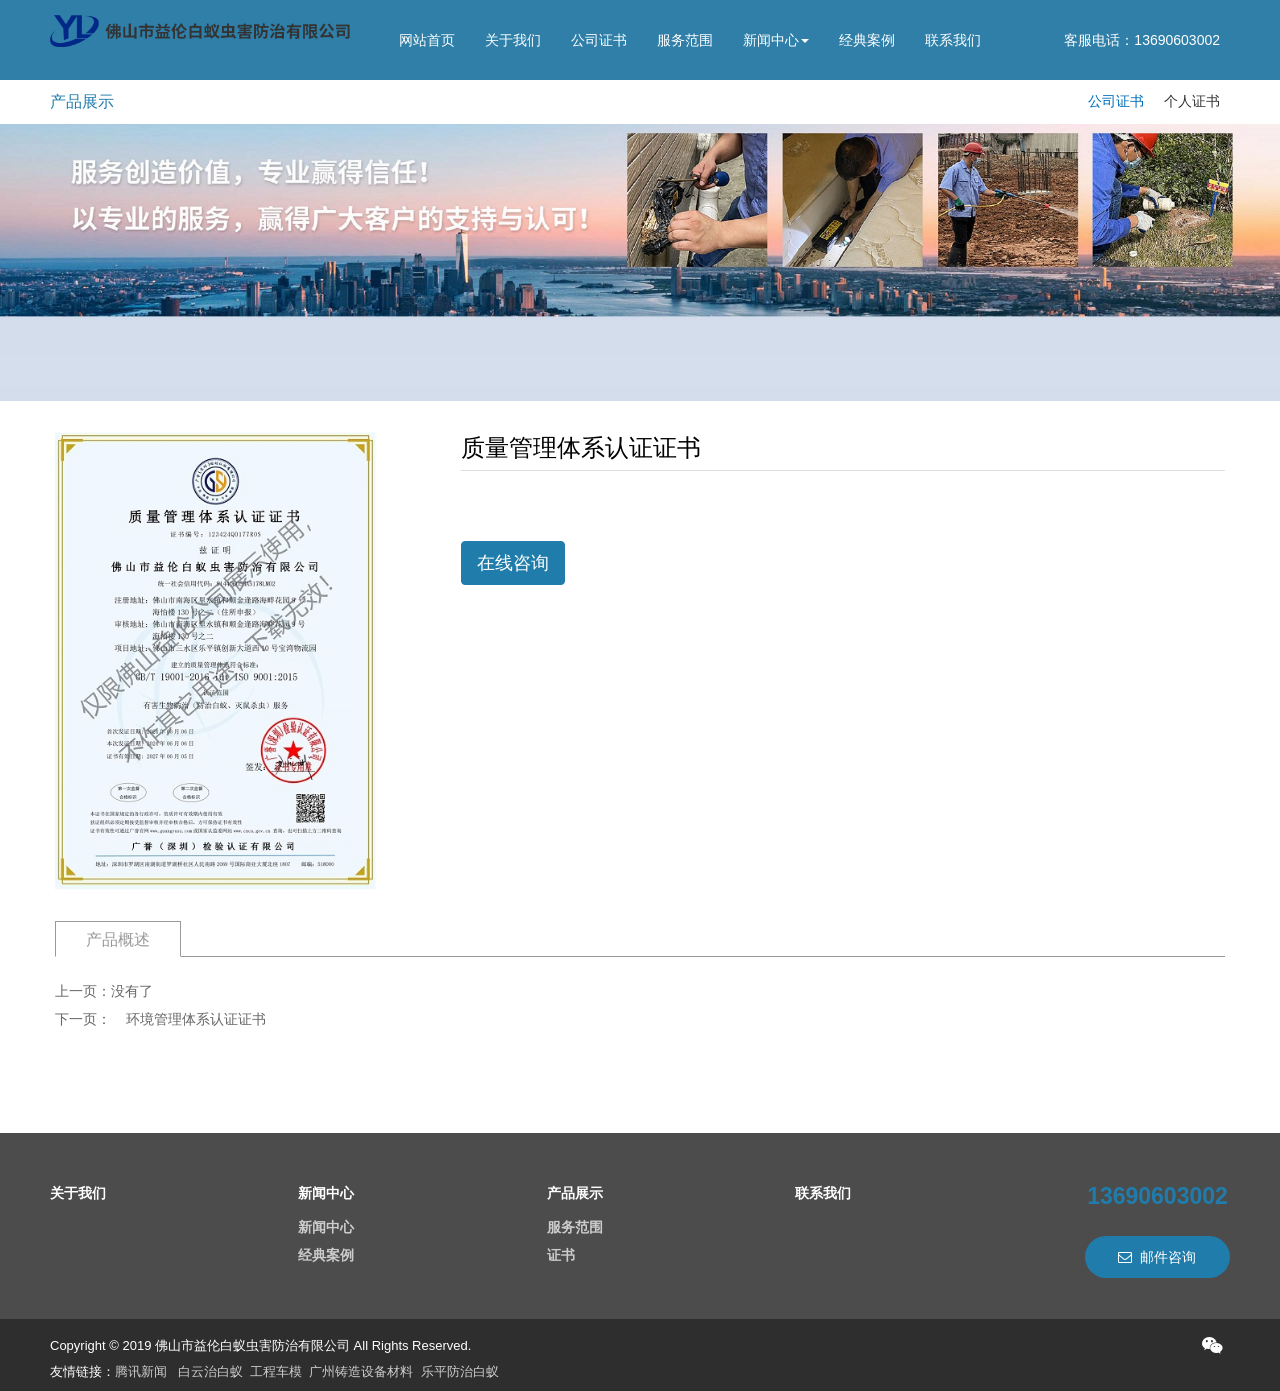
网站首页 (427, 40)
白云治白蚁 (210, 1371)
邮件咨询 (1157, 1257)
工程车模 (276, 1371)
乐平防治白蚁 (460, 1371)
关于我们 (513, 40)
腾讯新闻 (141, 1371)
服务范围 (685, 40)
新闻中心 (776, 40)
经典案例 (867, 40)
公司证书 (599, 40)
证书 (561, 1255)
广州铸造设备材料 (361, 1371)
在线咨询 (513, 563)
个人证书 (1192, 101)
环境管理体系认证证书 (196, 1019)
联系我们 (953, 40)
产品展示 (575, 1193)
